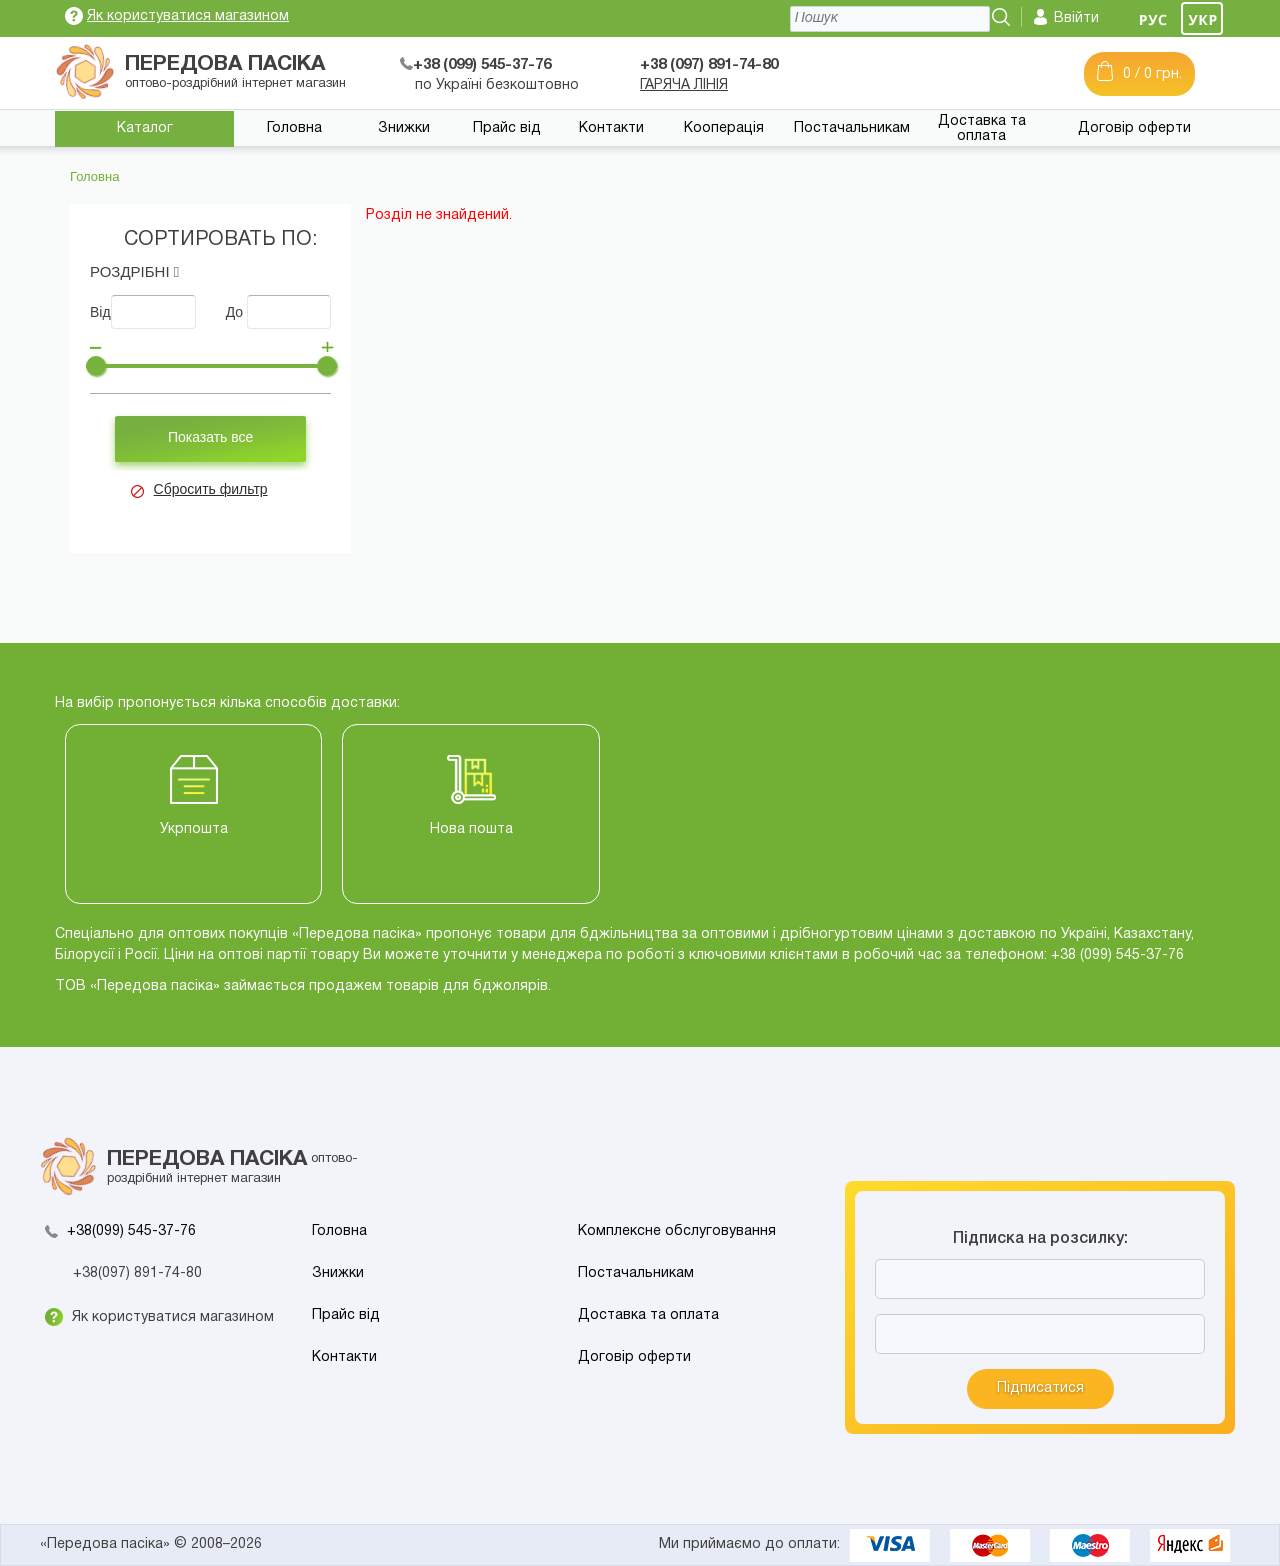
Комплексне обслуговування (677, 1231)
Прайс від (507, 128)
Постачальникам (852, 128)
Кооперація (724, 128)
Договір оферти (1134, 128)
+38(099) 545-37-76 (131, 1231)
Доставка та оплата (982, 129)
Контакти (611, 128)
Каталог (145, 128)
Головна (294, 128)
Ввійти (1076, 18)
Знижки (404, 128)
